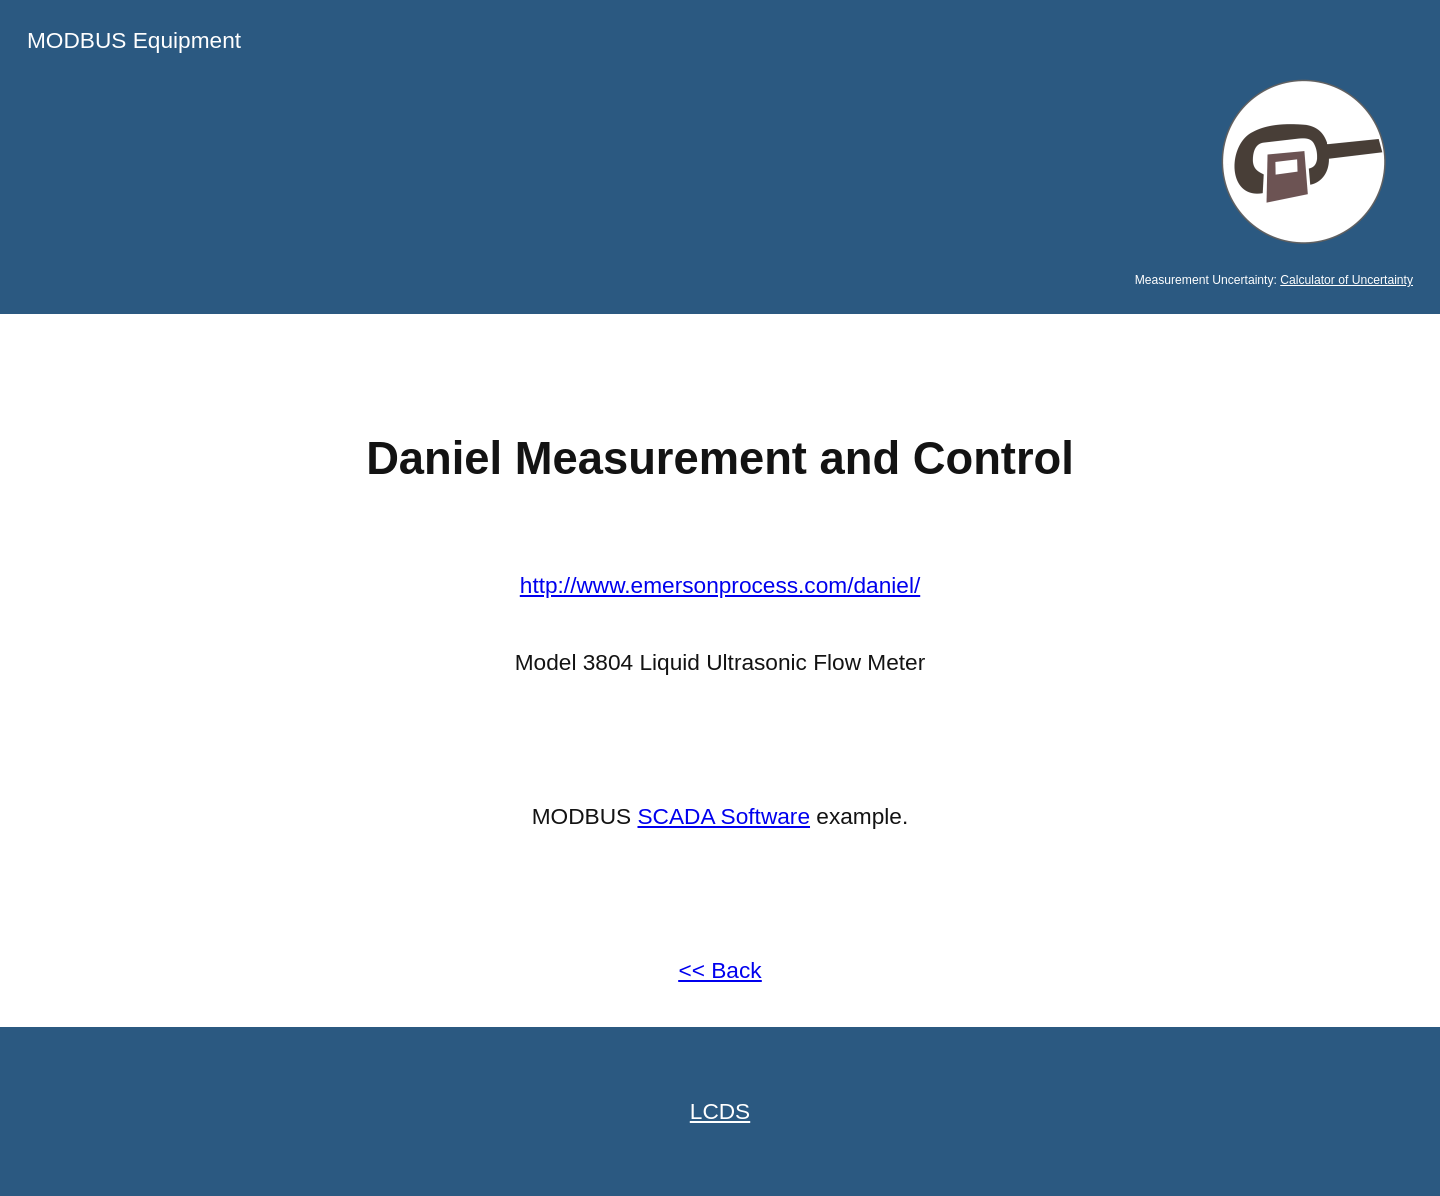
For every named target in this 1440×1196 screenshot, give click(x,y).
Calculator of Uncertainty (1346, 280)
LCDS (720, 1111)
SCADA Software (724, 816)
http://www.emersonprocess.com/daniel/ (720, 585)
